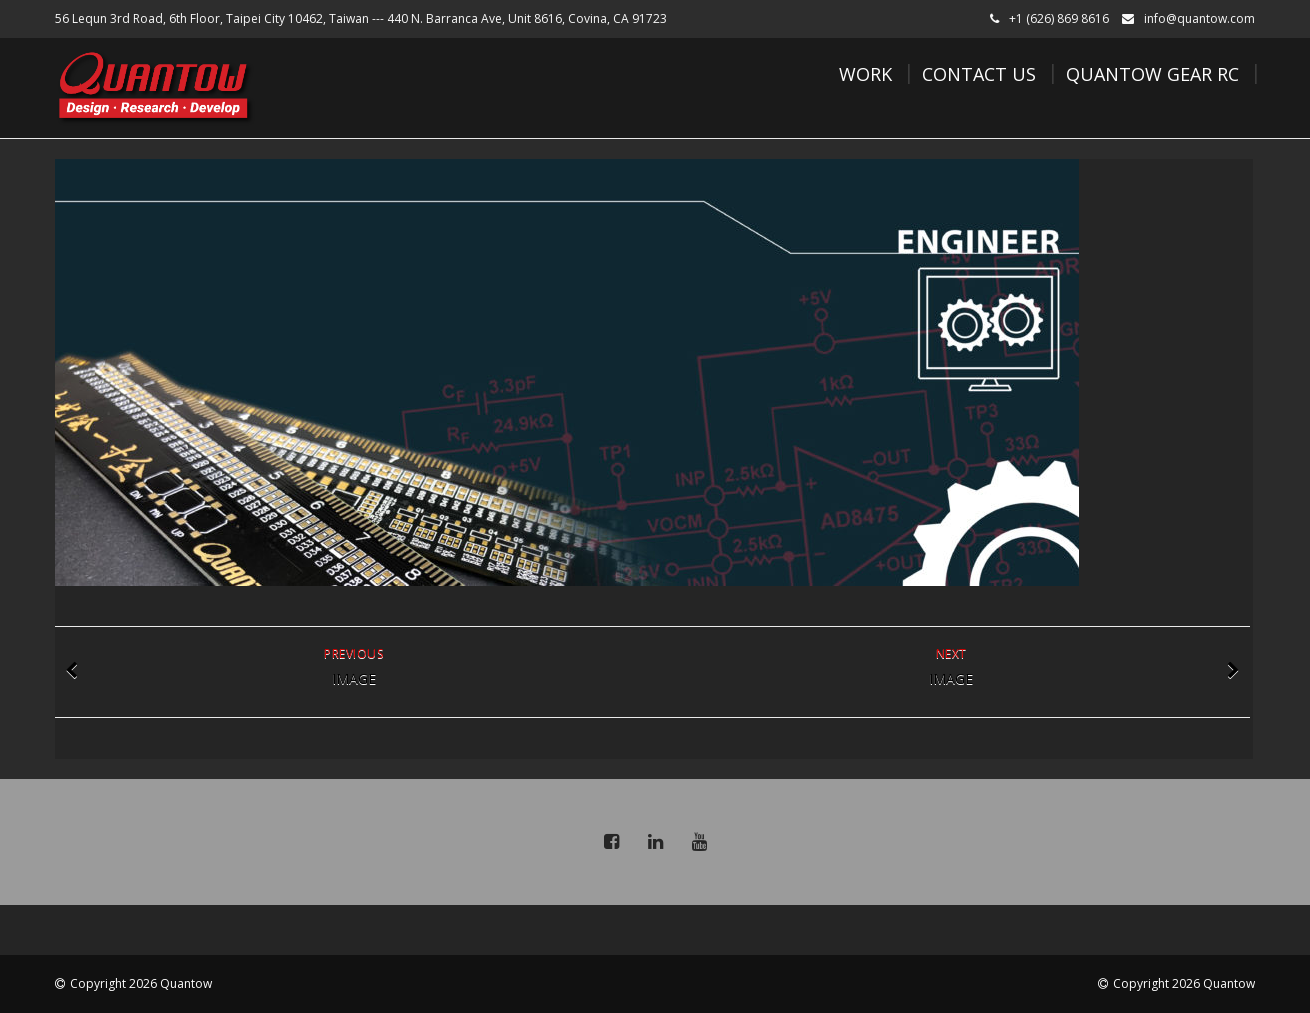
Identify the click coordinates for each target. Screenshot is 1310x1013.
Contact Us (979, 74)
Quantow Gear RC (1152, 74)
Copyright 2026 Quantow (141, 983)
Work (865, 74)
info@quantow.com (1199, 18)
